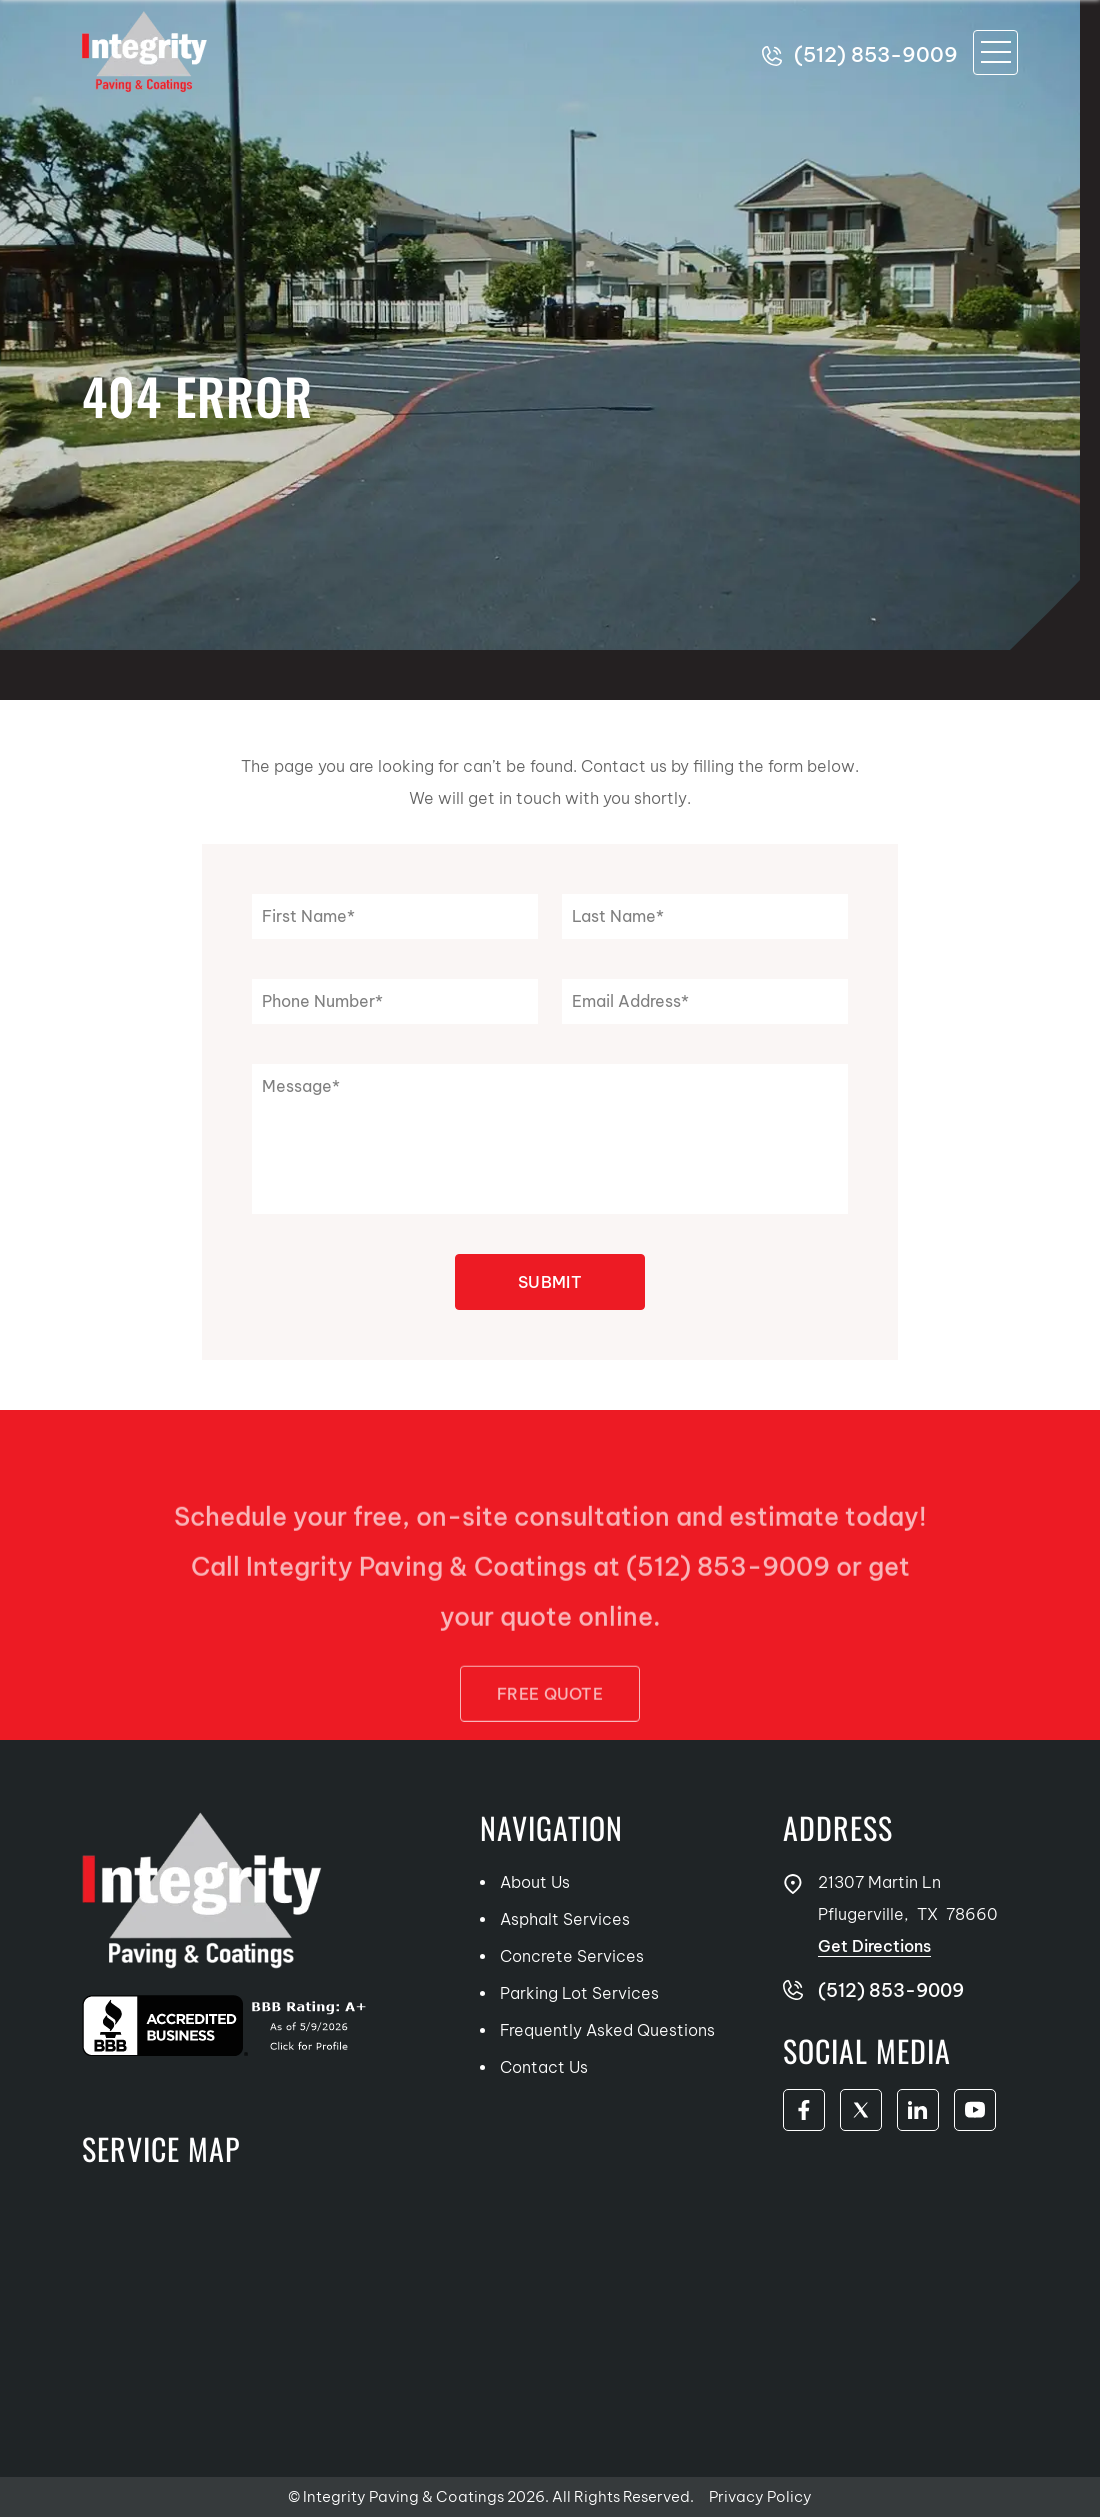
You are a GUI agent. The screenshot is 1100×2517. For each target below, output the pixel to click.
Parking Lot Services (579, 1993)
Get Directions (874, 1946)
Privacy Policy (760, 2496)
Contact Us (544, 2067)
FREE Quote (550, 1729)
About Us (535, 1882)
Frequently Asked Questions (607, 2030)
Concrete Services (572, 1956)
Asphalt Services (565, 1919)
